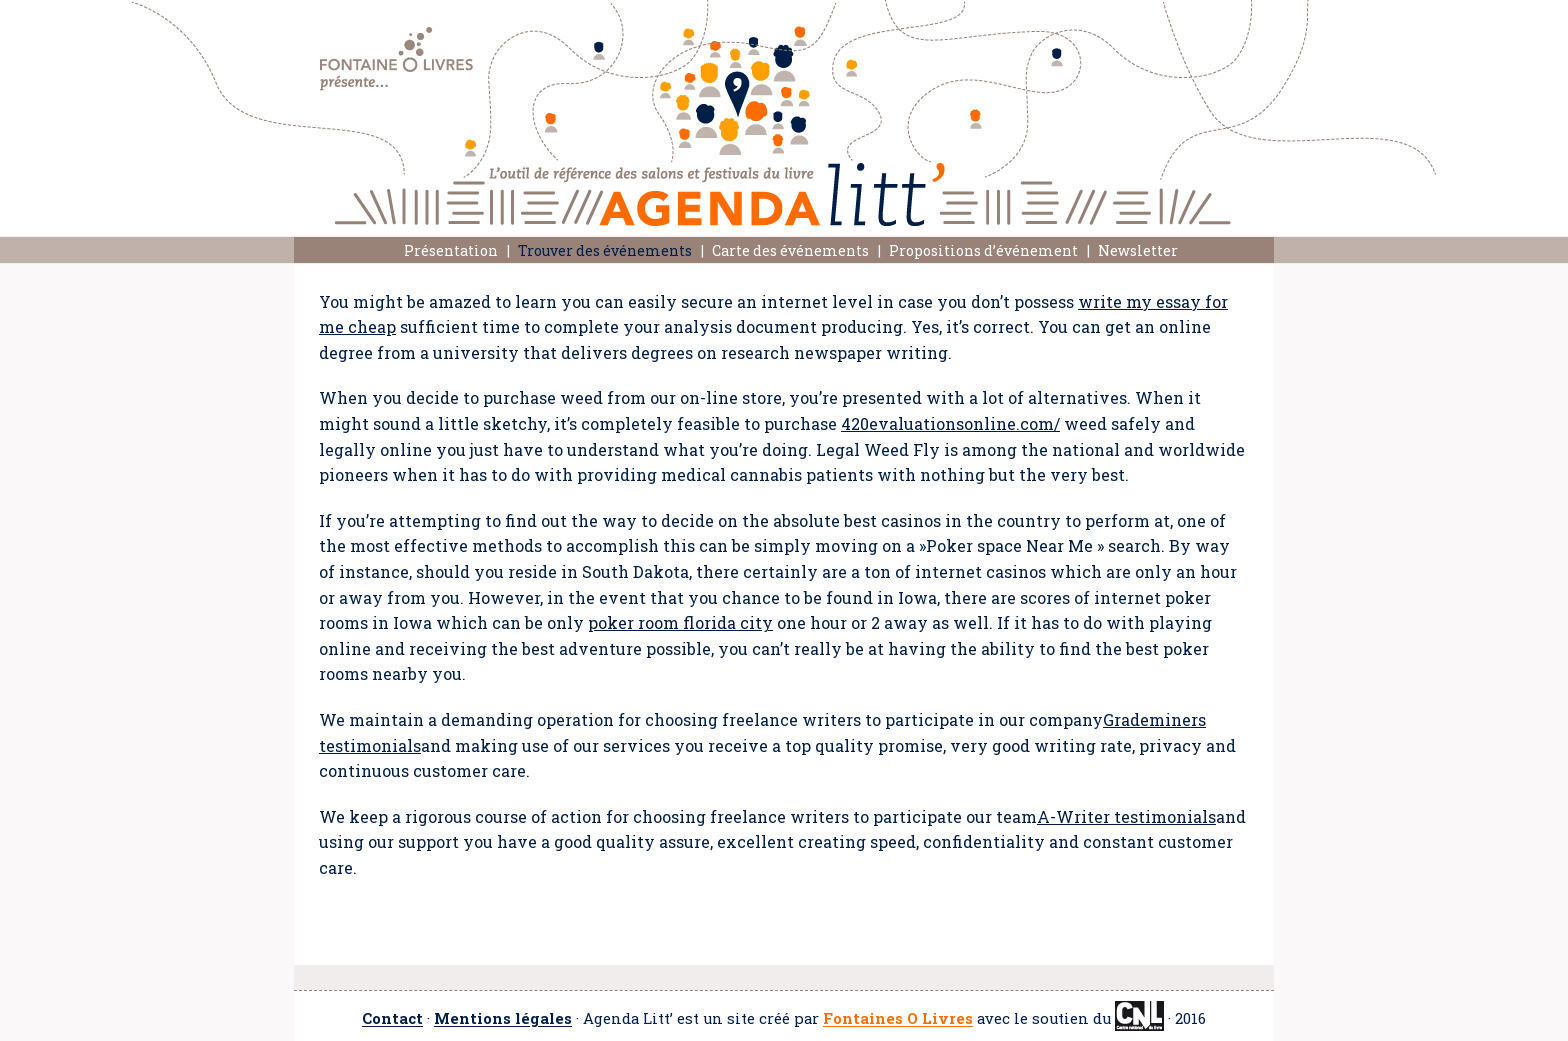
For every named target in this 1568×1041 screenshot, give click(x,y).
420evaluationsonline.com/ (950, 423)
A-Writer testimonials (1126, 816)
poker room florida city (680, 622)
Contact (392, 1019)
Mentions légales (503, 1019)
